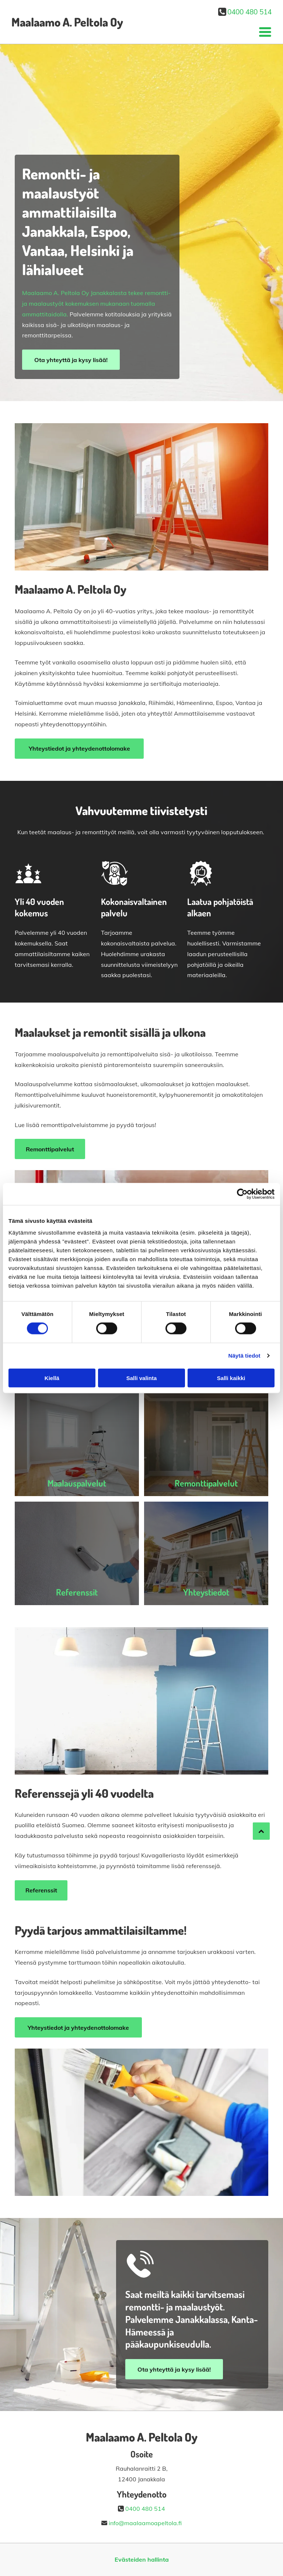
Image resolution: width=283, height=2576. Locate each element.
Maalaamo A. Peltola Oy (67, 21)
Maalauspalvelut (77, 1483)
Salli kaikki (231, 1378)
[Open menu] (265, 31)
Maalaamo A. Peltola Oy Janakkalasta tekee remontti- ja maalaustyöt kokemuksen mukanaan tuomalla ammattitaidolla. (96, 303)
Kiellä (52, 1378)
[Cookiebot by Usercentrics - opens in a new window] (242, 1194)
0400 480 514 (249, 11)
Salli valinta (141, 1378)
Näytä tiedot (244, 1355)
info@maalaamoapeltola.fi (145, 2523)
